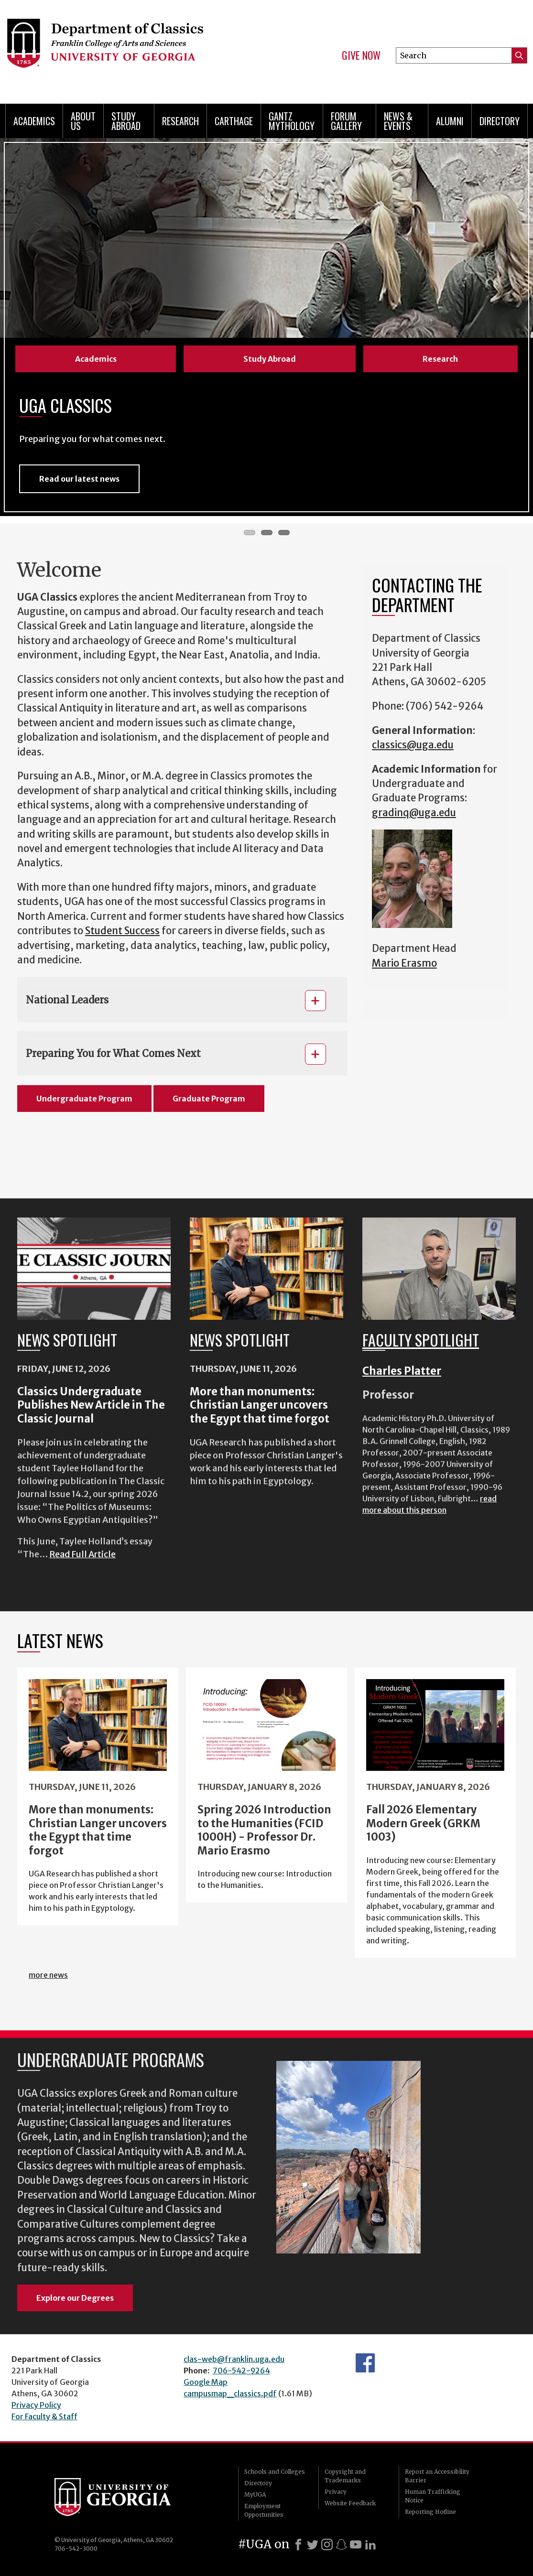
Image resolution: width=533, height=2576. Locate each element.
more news (48, 1975)
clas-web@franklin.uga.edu (234, 2359)
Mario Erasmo (404, 963)
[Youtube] (355, 2544)
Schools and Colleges (274, 2471)
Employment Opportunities (263, 2510)
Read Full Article (82, 1554)
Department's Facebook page (365, 2362)
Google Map (206, 2382)
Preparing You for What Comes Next (113, 1053)
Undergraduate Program (84, 1098)
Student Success (122, 931)
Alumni (450, 121)
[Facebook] (298, 2544)
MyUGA (255, 2494)
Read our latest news (79, 479)
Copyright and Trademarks (345, 2476)
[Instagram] (327, 2544)
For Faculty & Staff (44, 2416)
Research (180, 121)
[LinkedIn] (370, 2544)
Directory (499, 121)
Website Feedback (350, 2503)
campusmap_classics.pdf (230, 2393)
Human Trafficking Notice (432, 2496)
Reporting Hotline (430, 2511)
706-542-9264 (241, 2370)
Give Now (361, 55)
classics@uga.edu (413, 745)
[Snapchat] (341, 2544)
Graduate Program (209, 1098)
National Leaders (67, 1000)
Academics (34, 121)
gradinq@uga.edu (414, 813)
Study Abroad (126, 121)
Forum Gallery (346, 121)
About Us (83, 121)
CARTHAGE (234, 121)
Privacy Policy (36, 2405)
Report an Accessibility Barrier (437, 2476)
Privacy (336, 2491)
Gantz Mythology (292, 121)
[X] (312, 2544)
